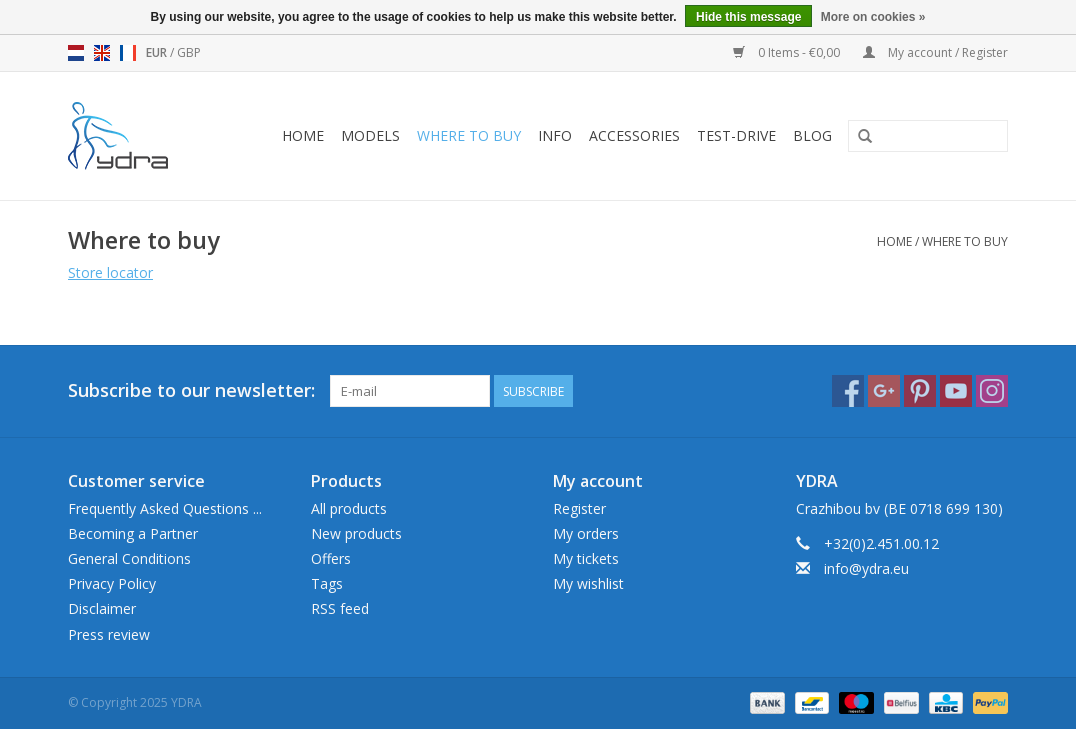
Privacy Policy (112, 583)
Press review (109, 634)
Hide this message (748, 17)
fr (128, 53)
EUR (158, 52)
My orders (586, 533)
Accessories (634, 135)
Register (579, 508)
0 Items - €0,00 (788, 52)
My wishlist (588, 583)
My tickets (586, 558)
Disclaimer (102, 608)
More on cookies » (873, 17)
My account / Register (935, 52)
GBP (189, 52)
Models (370, 135)
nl (76, 53)
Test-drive (736, 135)
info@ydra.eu (866, 568)
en (102, 53)
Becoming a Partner (133, 533)
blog (812, 135)
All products (349, 508)
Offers (331, 558)
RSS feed (340, 608)
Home (303, 135)
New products (356, 533)
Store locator (110, 272)
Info (555, 135)
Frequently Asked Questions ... (165, 508)
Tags (327, 583)
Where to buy (469, 135)
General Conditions (129, 558)
